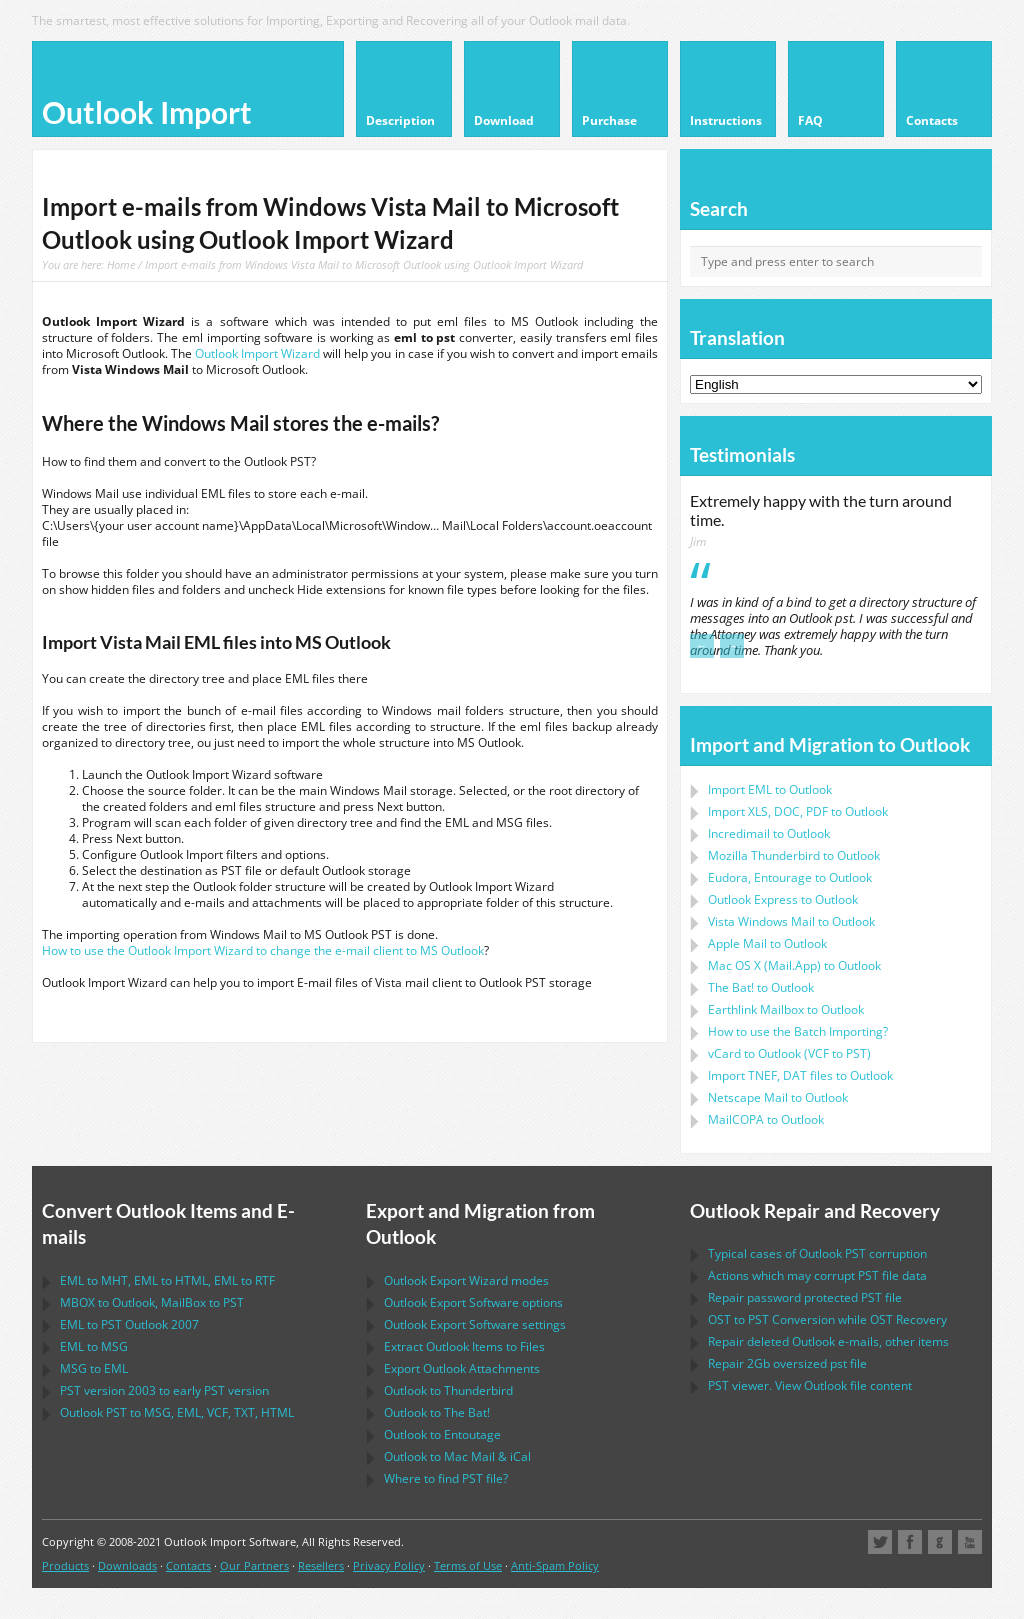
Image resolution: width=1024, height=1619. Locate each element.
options (473, 1302)
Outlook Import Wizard (257, 353)
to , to (152, 1302)
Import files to (800, 1075)
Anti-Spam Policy (555, 1565)
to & (457, 1456)
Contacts (188, 1565)
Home (121, 264)
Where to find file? (446, 1478)
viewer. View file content (810, 1385)
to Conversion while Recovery (827, 1319)
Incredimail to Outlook (769, 833)
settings (475, 1324)
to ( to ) (789, 1053)
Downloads (127, 1565)
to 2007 (129, 1324)
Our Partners (254, 1565)
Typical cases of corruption (817, 1253)
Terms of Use (468, 1565)
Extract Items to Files (464, 1346)
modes (466, 1280)
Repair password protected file (805, 1297)
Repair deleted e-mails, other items (828, 1341)
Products (65, 1565)
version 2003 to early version (164, 1390)
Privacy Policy (389, 1565)
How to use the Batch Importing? (798, 1031)
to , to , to (167, 1280)
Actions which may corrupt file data (817, 1275)
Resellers (321, 1565)
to (794, 855)
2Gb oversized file (787, 1363)
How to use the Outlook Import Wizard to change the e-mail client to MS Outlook (263, 950)
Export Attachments (462, 1368)
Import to (770, 789)
